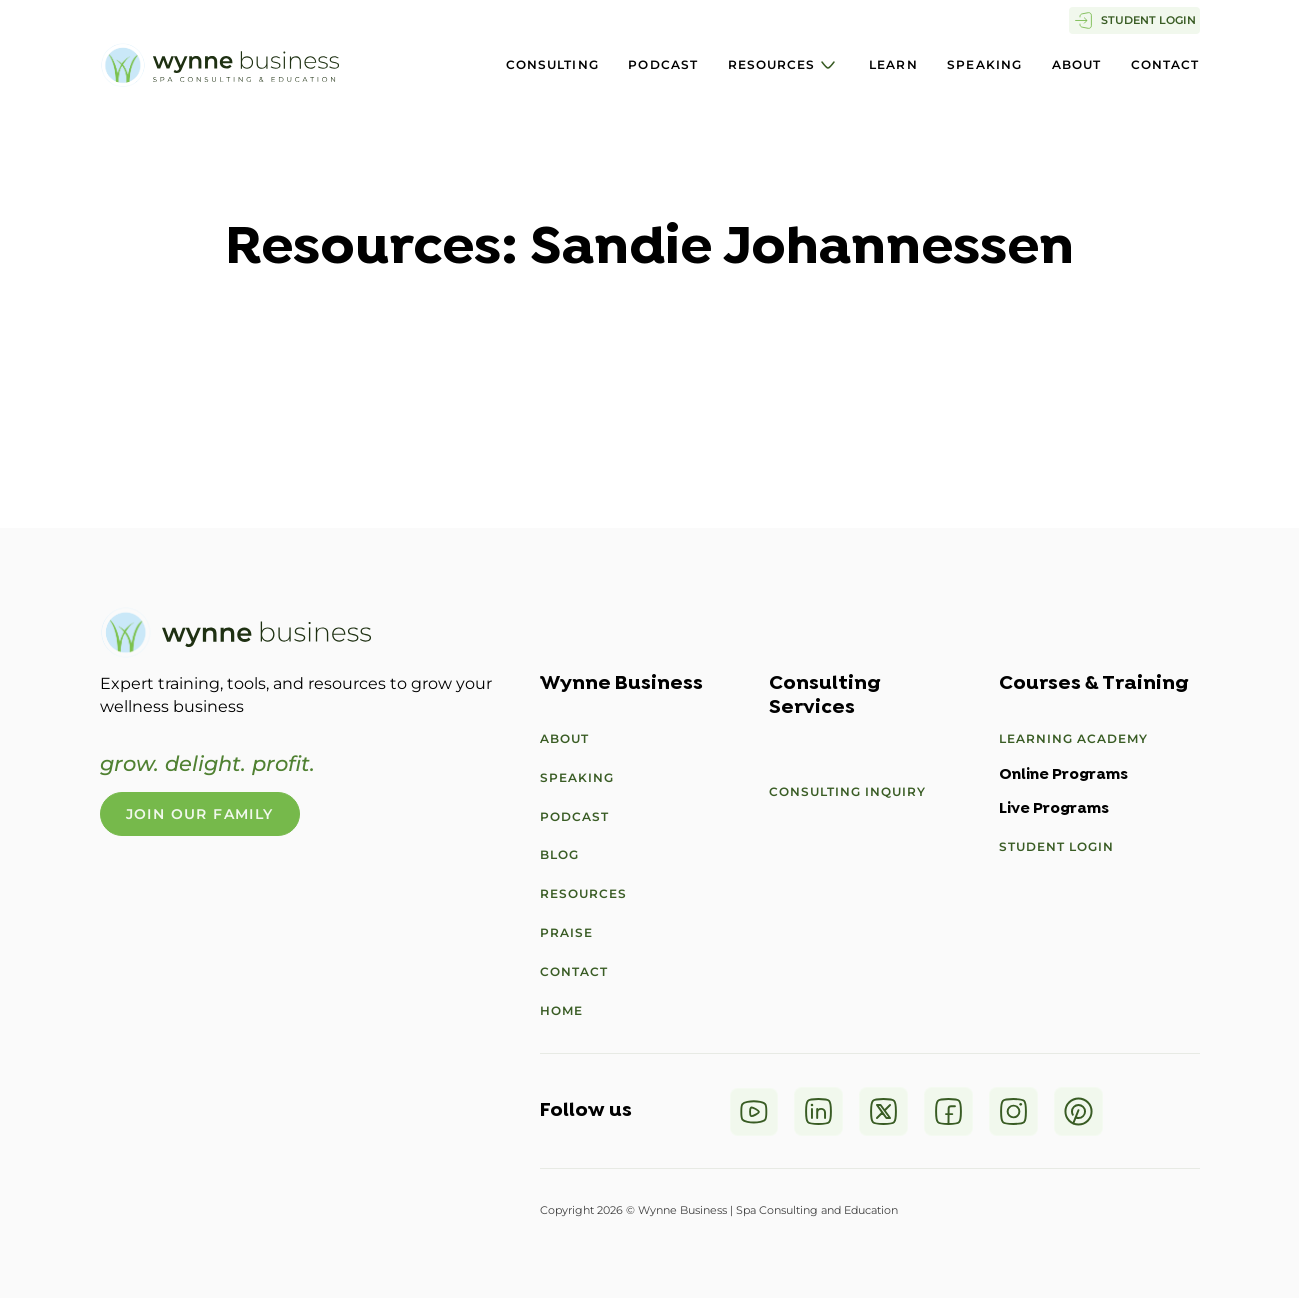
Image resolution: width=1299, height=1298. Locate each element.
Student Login (1056, 846)
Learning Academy (1073, 738)
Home (561, 1010)
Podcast (663, 64)
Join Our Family (200, 814)
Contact (1165, 64)
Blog (559, 854)
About (1077, 64)
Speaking (984, 64)
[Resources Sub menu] (828, 65)
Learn (893, 64)
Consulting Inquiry (847, 791)
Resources (772, 64)
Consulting (552, 64)
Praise (566, 932)
